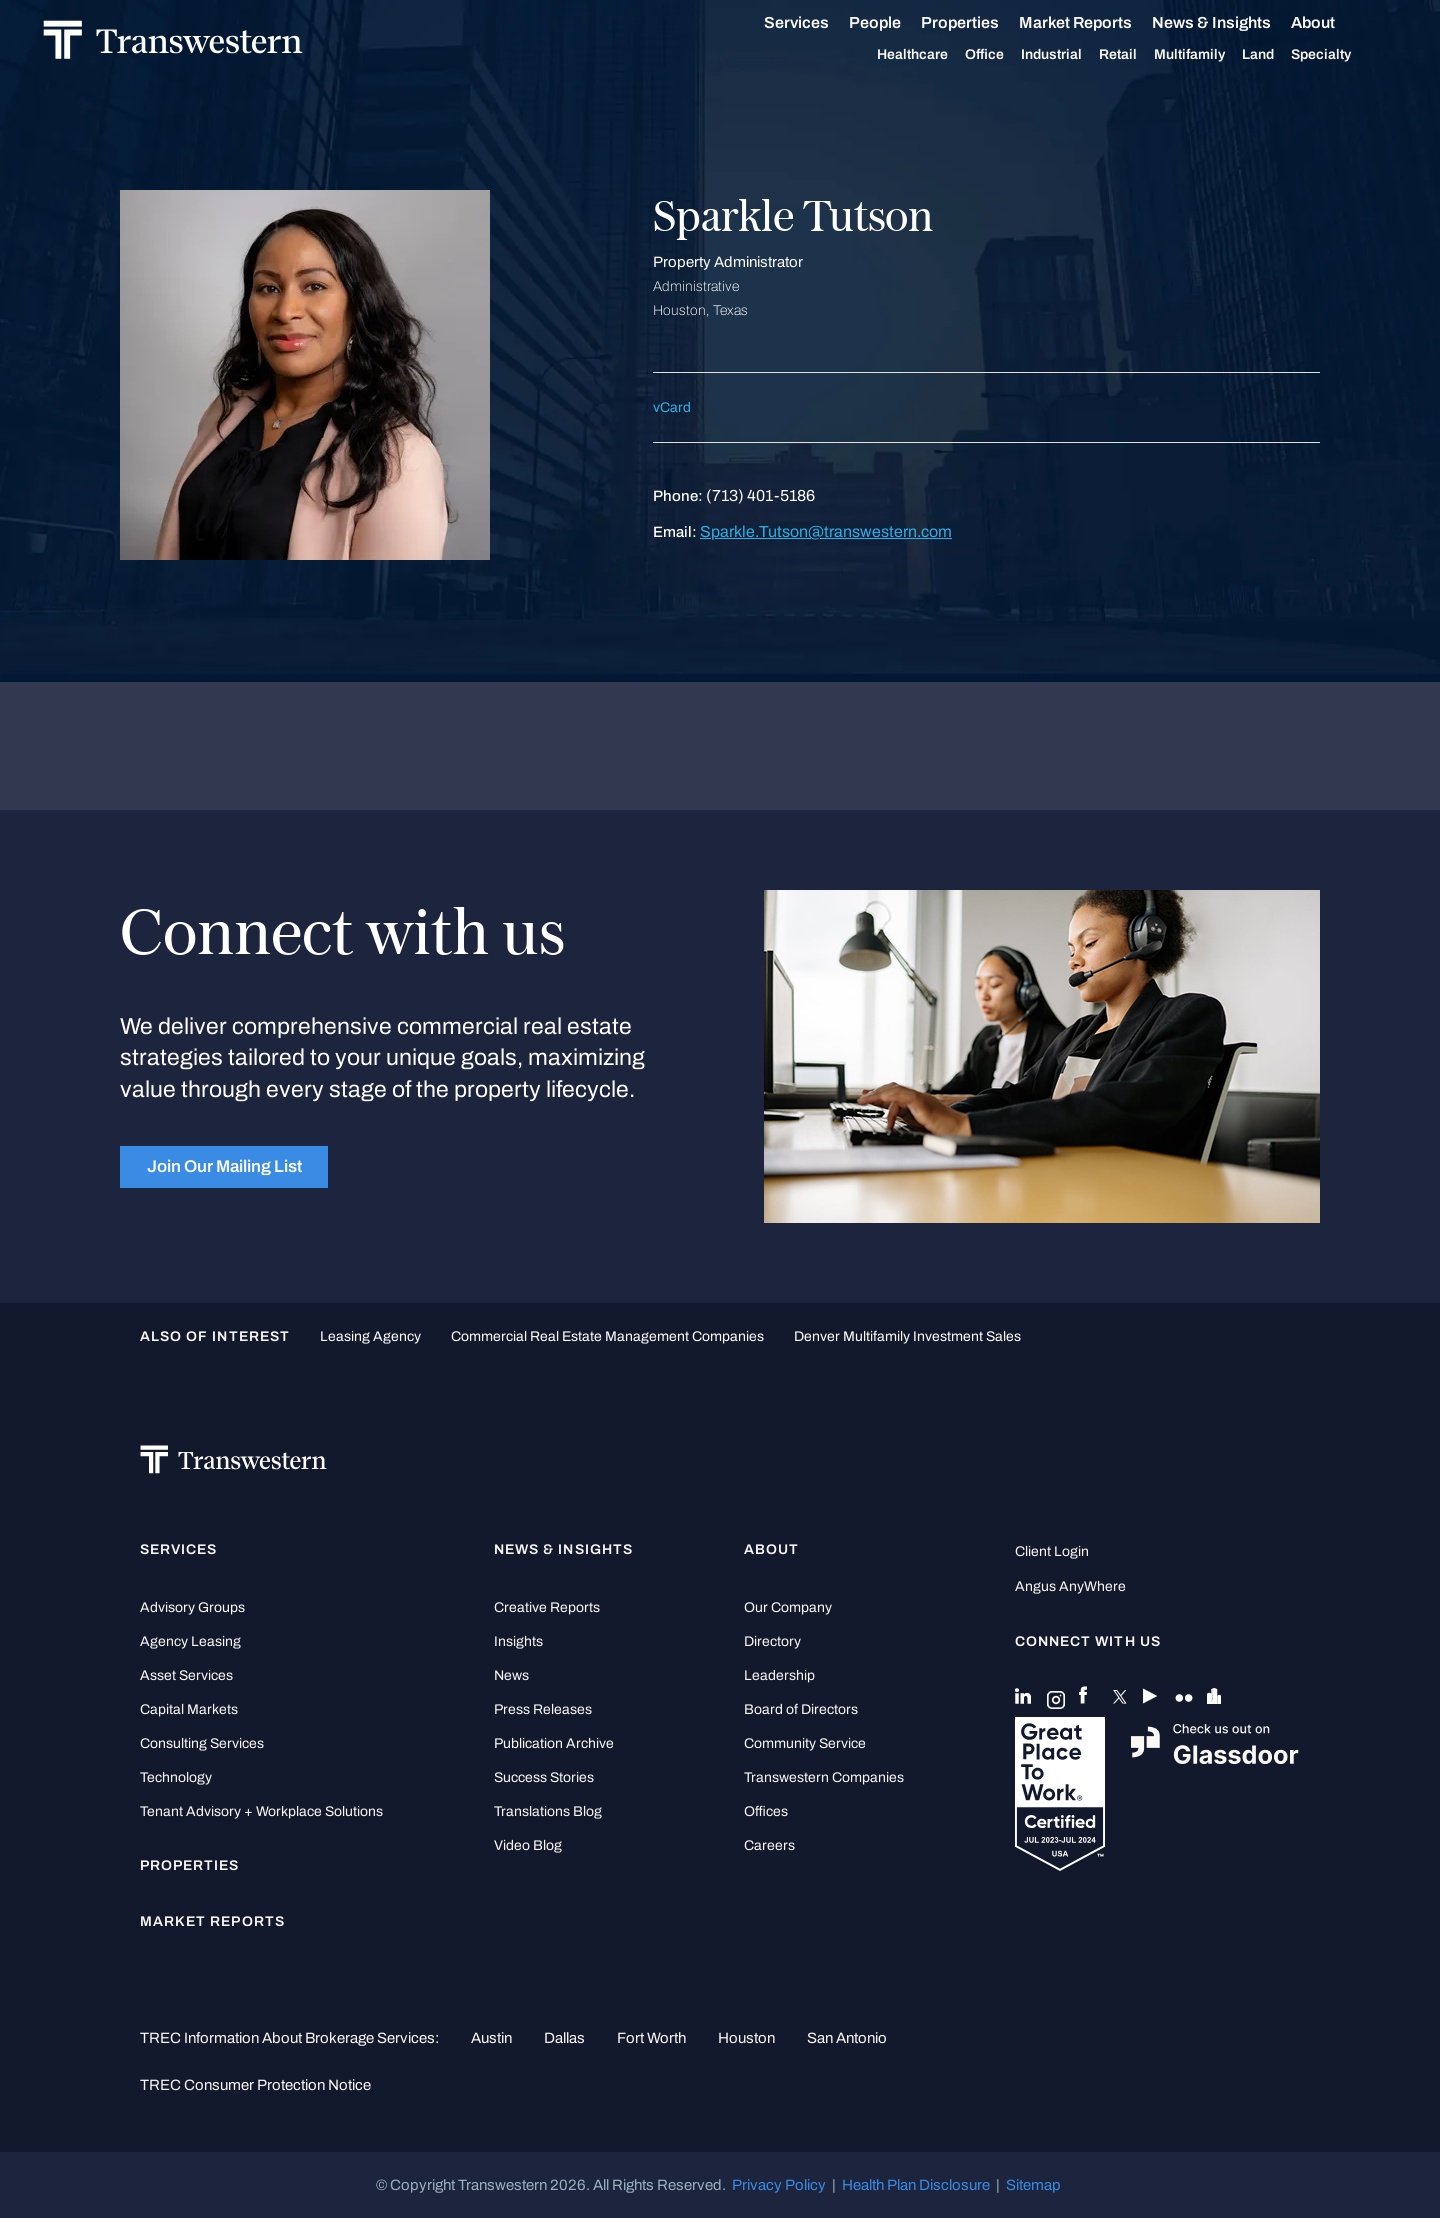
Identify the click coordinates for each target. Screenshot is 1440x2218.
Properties (983, 22)
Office (1007, 55)
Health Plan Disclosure (916, 2185)
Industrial (1074, 55)
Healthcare (935, 55)
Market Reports (1098, 22)
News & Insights (1234, 23)
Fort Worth (651, 2038)
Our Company (788, 1607)
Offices (766, 1811)
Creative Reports (547, 1607)
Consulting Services (202, 1743)
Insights (518, 1641)
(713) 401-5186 (760, 495)
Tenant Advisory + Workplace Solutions (261, 1811)
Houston (746, 2038)
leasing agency (370, 1336)
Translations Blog (548, 1811)
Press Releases (543, 1709)
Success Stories (544, 1777)
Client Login (1052, 1551)
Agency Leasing (190, 1641)
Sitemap (1033, 2185)
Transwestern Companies (824, 1777)
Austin (491, 2038)
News (511, 1675)
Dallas (564, 2038)
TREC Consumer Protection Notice (255, 2085)
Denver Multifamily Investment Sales (907, 1336)
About (1336, 23)
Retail (1141, 55)
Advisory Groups (192, 1607)
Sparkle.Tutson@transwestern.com (826, 531)
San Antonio (847, 2038)
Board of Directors (801, 1709)
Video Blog (528, 1845)
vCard (672, 407)
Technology (176, 1777)
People (898, 22)
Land (1281, 54)
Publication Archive (554, 1743)
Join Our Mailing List (224, 1166)
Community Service (805, 1743)
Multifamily (1212, 55)
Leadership (779, 1675)
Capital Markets (189, 1709)
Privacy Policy (779, 2185)
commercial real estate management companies (607, 1336)
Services (819, 23)
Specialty (1344, 55)
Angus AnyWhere (1070, 1586)
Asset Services (186, 1675)
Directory (772, 1641)
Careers (769, 1845)
